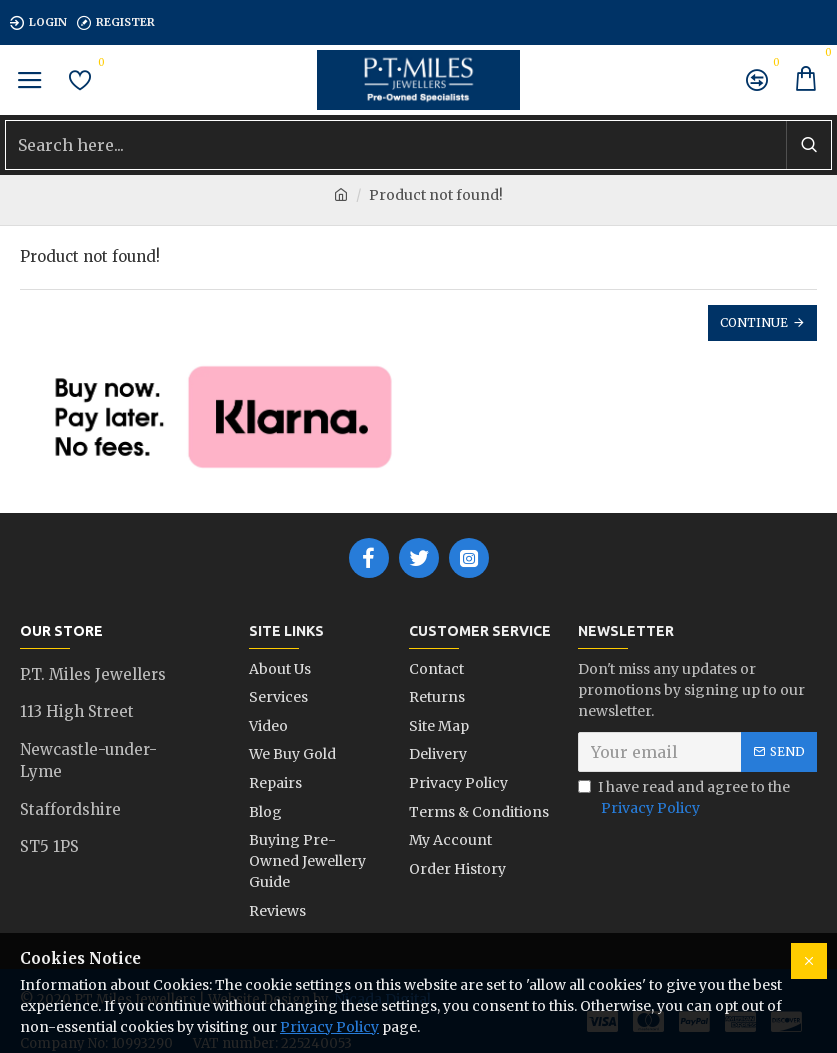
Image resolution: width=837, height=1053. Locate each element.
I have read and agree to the (684, 798)
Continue (754, 322)
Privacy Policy (329, 1027)
